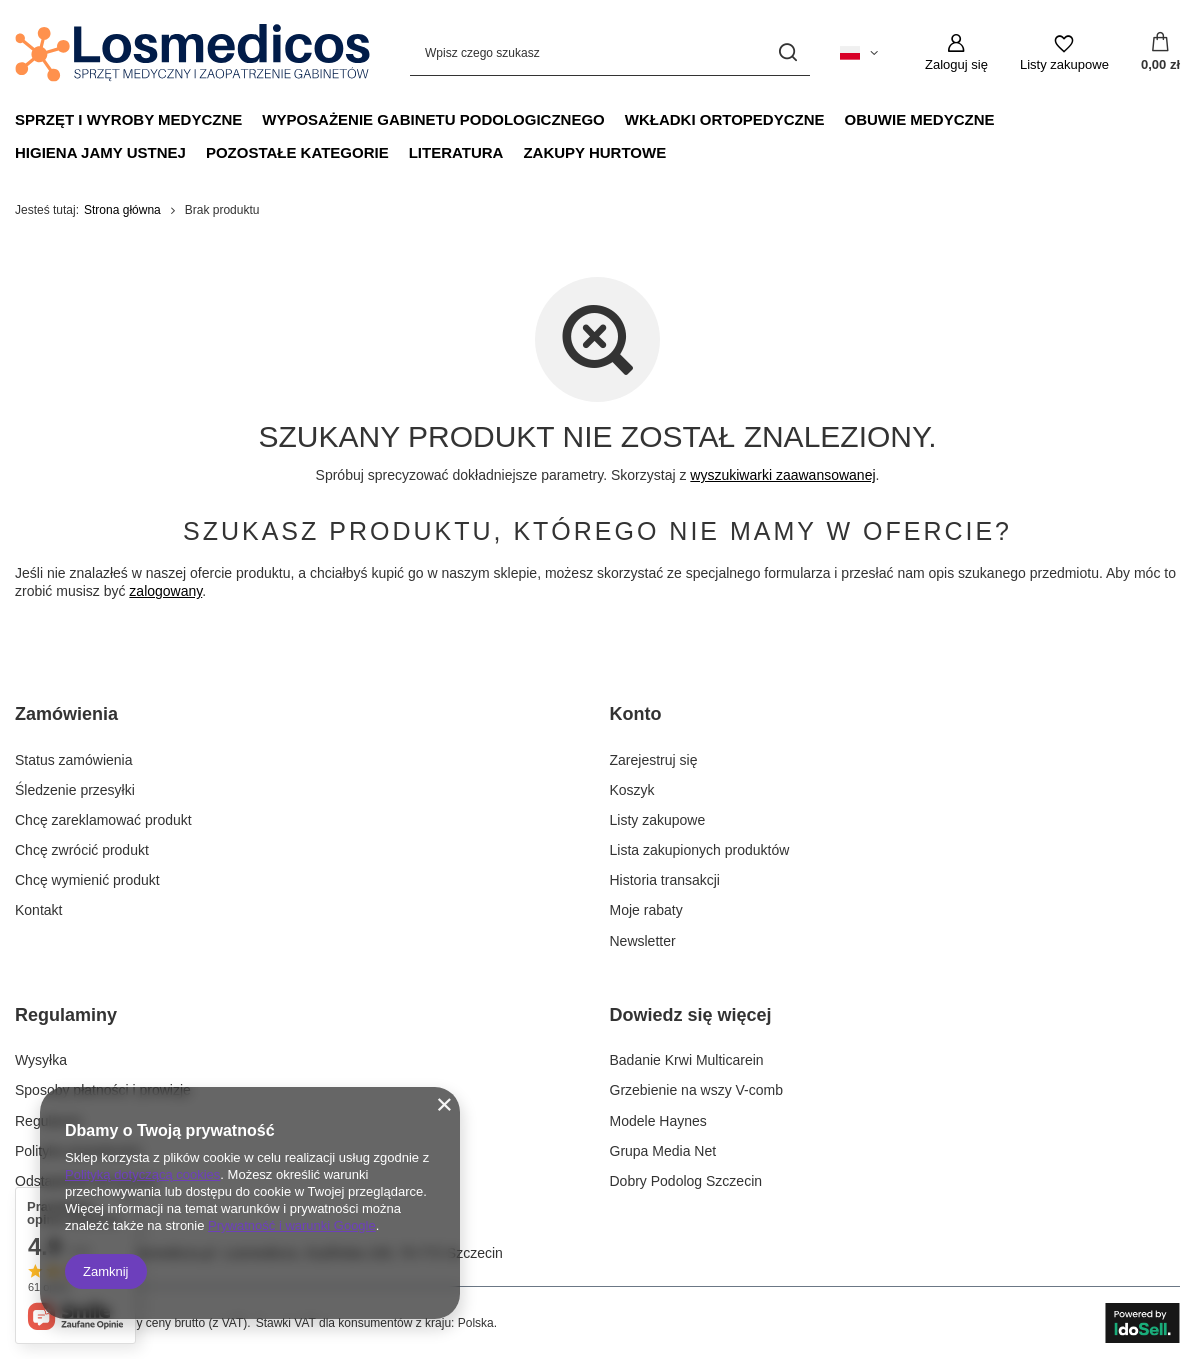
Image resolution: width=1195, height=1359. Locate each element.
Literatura (456, 152)
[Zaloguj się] (956, 53)
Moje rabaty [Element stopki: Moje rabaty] (646, 910)
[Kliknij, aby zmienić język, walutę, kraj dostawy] (859, 53)
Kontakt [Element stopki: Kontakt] (38, 910)
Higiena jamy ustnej (100, 152)
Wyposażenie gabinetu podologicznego (433, 119)
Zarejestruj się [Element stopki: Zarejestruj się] (654, 760)
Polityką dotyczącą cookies (142, 1174)
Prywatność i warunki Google (292, 1225)
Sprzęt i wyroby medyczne (128, 119)
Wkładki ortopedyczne (725, 119)
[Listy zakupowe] (1064, 53)
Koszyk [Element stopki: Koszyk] (632, 790)
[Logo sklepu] (192, 52)
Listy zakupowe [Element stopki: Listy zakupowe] (658, 820)
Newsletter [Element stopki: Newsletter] (643, 941)
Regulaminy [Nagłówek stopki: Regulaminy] (66, 1015)
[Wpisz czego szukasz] (610, 52)
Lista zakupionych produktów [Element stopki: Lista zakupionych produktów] (700, 850)
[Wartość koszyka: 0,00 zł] (1160, 53)
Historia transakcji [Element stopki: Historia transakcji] (665, 880)
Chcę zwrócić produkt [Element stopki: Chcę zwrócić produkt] (82, 850)
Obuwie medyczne (920, 119)
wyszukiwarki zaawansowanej (782, 475)
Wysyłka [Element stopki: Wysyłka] (41, 1060)
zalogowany (165, 591)
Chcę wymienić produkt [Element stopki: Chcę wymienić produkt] (87, 880)
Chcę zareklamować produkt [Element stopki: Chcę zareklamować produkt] (103, 820)
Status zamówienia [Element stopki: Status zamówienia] (74, 760)
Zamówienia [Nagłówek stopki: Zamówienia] (66, 714)
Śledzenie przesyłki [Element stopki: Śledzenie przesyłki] (75, 790)
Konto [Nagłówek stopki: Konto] (636, 714)
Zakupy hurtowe (594, 152)
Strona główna (122, 210)
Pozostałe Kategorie (297, 152)
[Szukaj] (787, 52)
